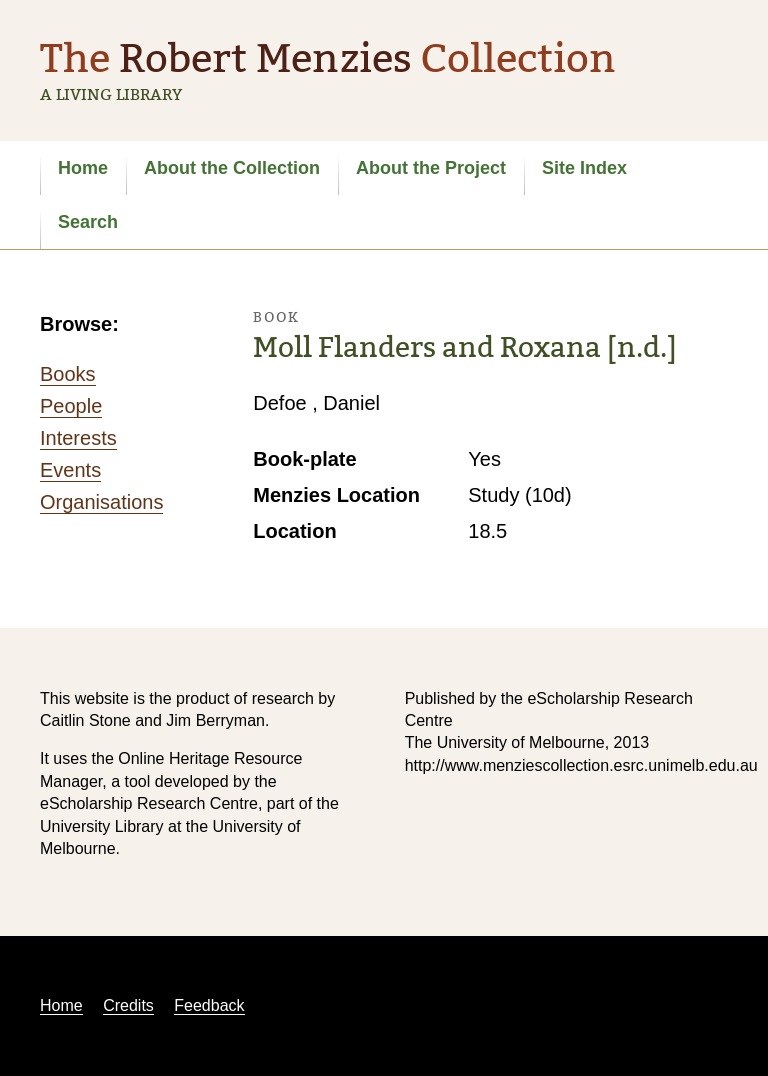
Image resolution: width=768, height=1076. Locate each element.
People (71, 406)
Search (88, 222)
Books (68, 374)
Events (70, 470)
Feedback (209, 1005)
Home (83, 168)
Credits (128, 1005)
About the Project (431, 168)
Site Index (584, 168)
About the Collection (232, 168)
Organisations (101, 502)
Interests (78, 438)
